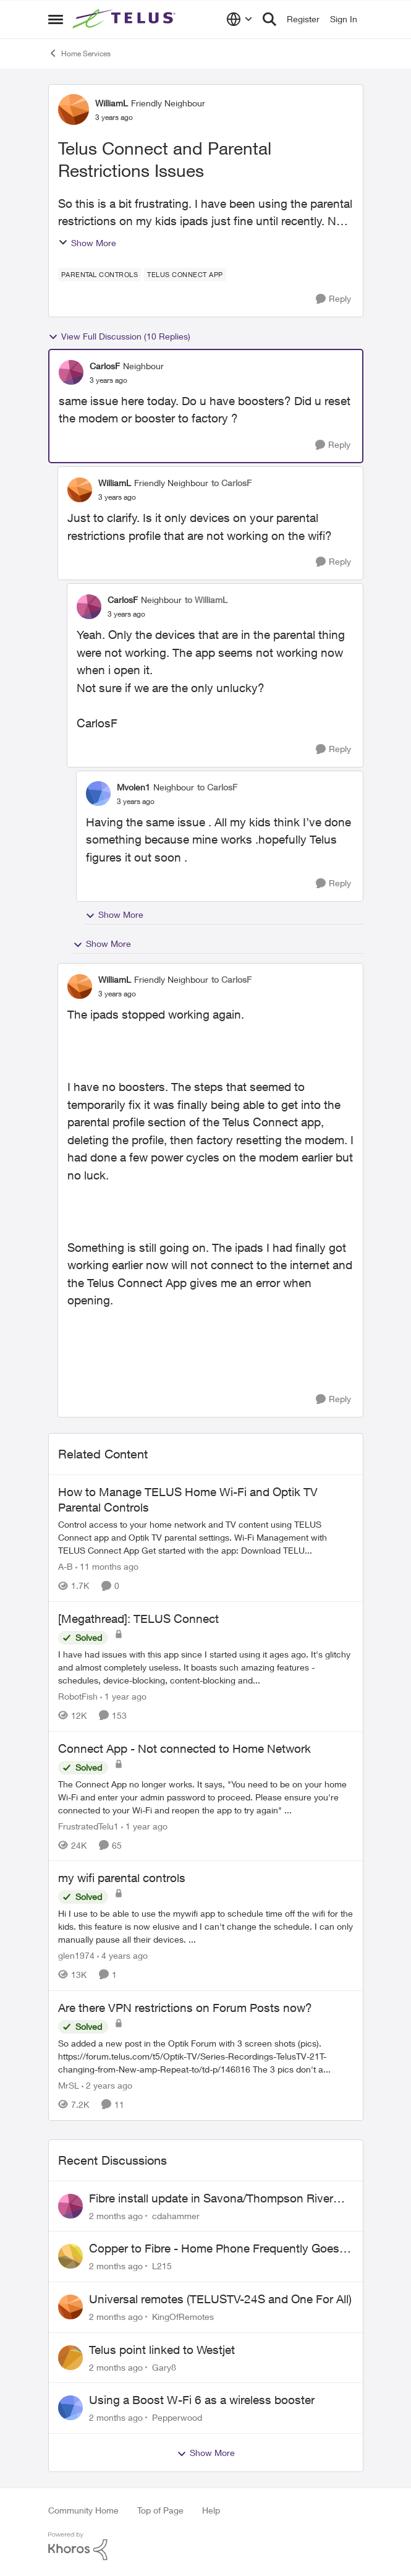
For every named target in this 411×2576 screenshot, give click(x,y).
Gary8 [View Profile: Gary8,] (164, 2366)
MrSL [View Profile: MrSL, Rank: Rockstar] (68, 2085)
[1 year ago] (123, 1696)
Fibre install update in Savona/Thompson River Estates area (211, 2198)
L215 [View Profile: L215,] (162, 2266)
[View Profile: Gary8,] (70, 2357)
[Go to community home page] (125, 19)
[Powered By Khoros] (205, 2546)
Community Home (83, 2510)
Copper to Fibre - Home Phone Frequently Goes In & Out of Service (220, 2248)
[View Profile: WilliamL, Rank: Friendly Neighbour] (73, 109)
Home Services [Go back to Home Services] (79, 53)
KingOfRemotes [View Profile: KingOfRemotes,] (183, 2316)
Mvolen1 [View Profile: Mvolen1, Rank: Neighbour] (133, 787)
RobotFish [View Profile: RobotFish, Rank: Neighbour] (78, 1696)
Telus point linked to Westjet (162, 2349)
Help (211, 2510)
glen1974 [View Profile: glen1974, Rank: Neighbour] (76, 1955)
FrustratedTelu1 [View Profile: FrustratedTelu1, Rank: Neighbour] (88, 1825)
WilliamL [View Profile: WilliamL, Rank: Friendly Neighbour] (111, 103)
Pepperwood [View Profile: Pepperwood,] (177, 2417)
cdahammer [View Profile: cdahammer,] (176, 2215)
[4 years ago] (122, 1955)
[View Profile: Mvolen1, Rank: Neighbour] (98, 793)
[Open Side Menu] (55, 19)
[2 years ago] (107, 2085)
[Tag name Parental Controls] (100, 274)
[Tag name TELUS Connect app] (185, 274)
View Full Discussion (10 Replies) (119, 336)
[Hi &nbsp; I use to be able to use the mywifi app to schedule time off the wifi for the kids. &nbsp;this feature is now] (206, 1926)
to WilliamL (206, 599)
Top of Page (160, 2510)
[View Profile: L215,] (70, 2256)
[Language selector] (239, 19)
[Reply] (333, 299)
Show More (87, 242)
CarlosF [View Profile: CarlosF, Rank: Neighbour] (105, 366)
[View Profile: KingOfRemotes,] (70, 2307)
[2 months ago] (116, 2215)
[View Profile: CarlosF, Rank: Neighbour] (71, 372)
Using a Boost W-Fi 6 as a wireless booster (202, 2400)
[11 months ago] (106, 1566)
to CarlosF (231, 482)
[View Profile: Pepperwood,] (70, 2407)
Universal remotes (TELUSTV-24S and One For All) (220, 2299)
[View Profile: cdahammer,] (70, 2206)
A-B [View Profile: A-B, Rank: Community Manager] (65, 1566)
